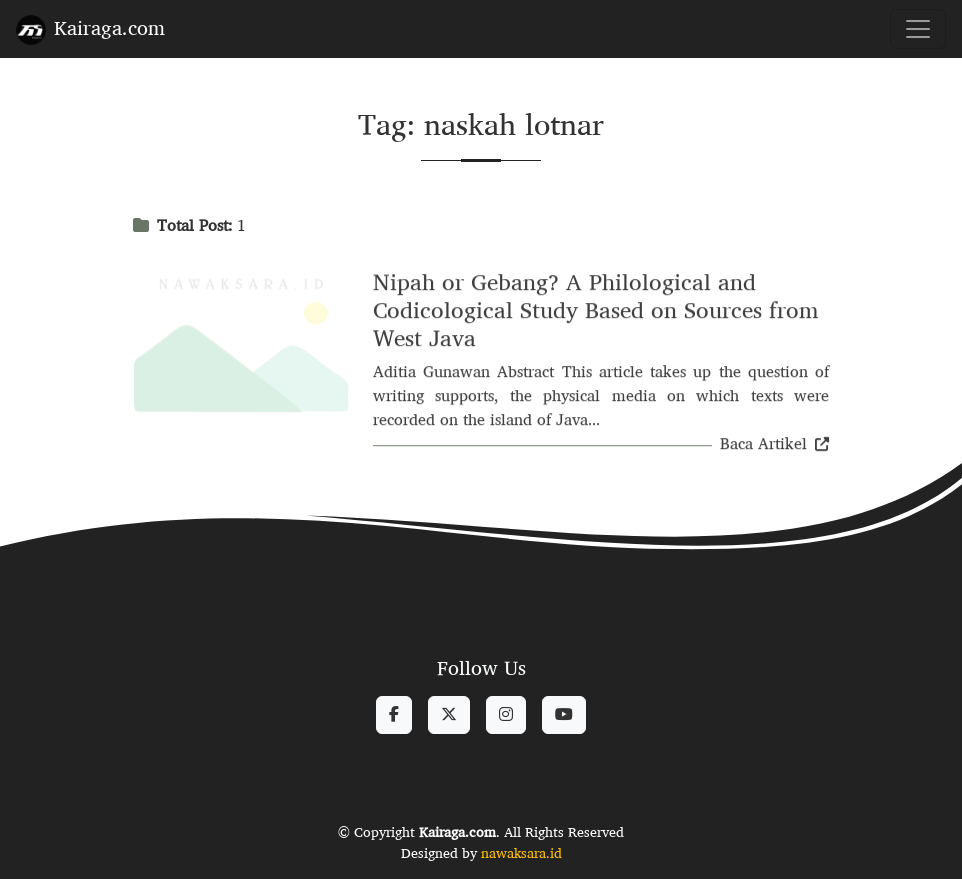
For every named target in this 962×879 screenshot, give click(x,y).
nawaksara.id (521, 853)
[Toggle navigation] (918, 29)
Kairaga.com (90, 27)
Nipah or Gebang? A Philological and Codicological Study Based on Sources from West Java (596, 311)
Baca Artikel (774, 445)
